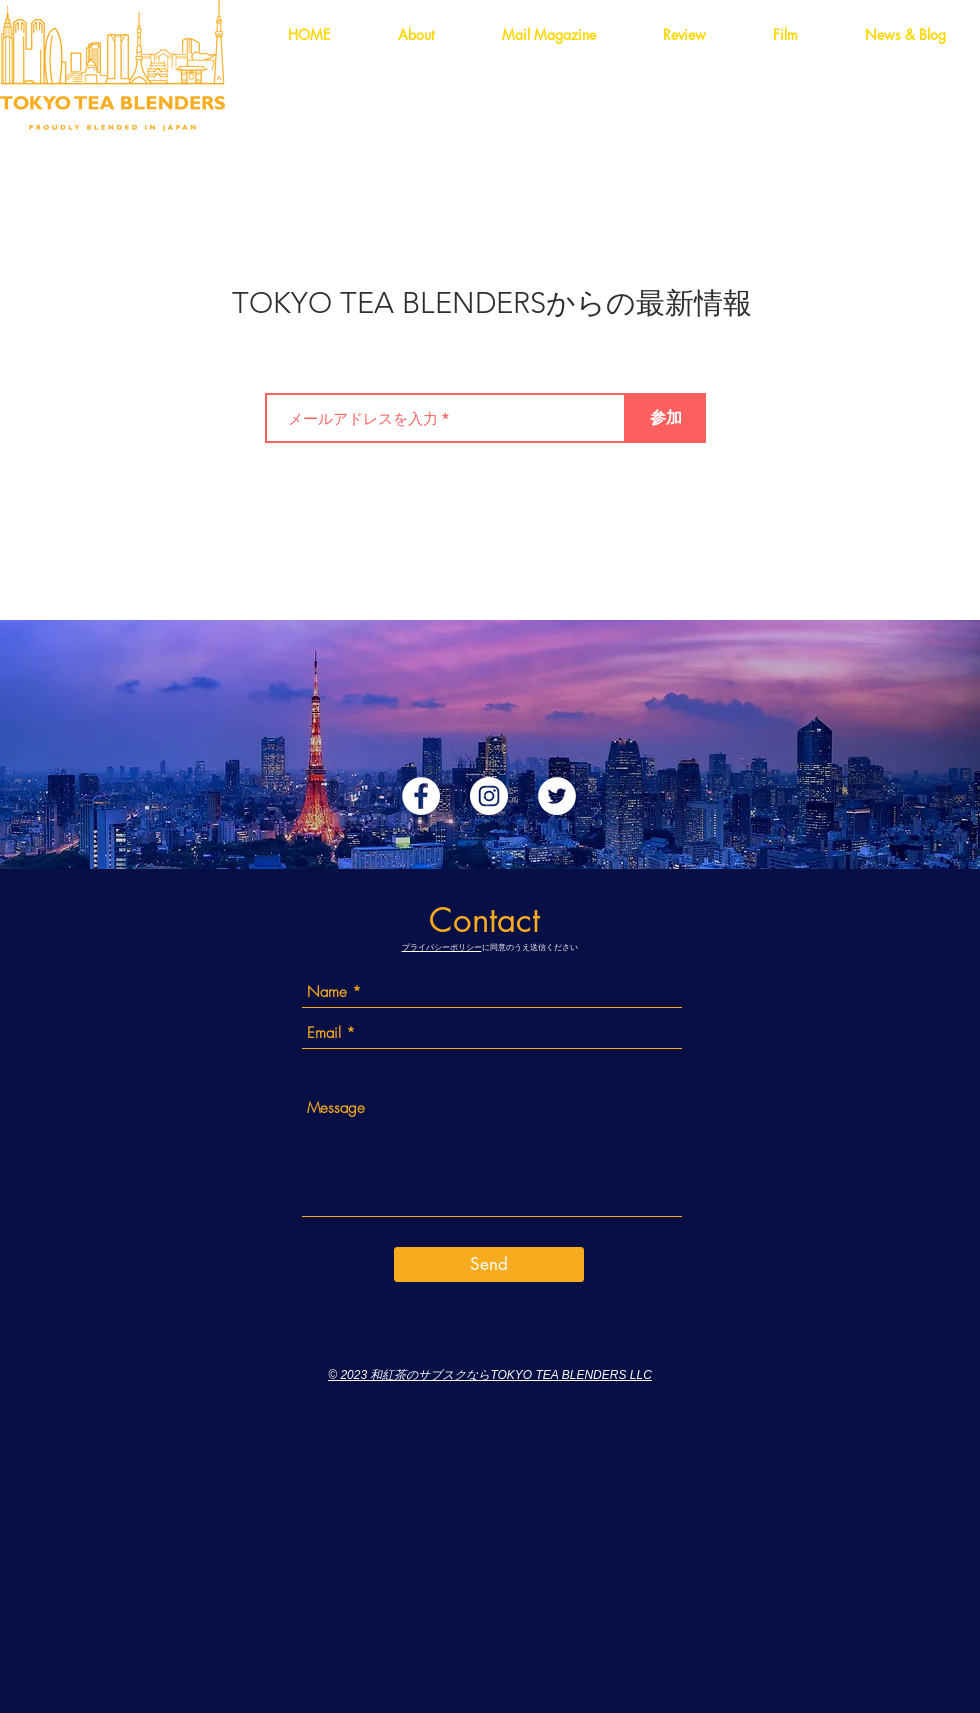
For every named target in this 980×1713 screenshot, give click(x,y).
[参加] (666, 418)
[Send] (489, 1264)
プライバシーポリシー (442, 947)
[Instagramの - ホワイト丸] (489, 796)
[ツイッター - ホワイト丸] (557, 796)
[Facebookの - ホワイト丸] (421, 796)
